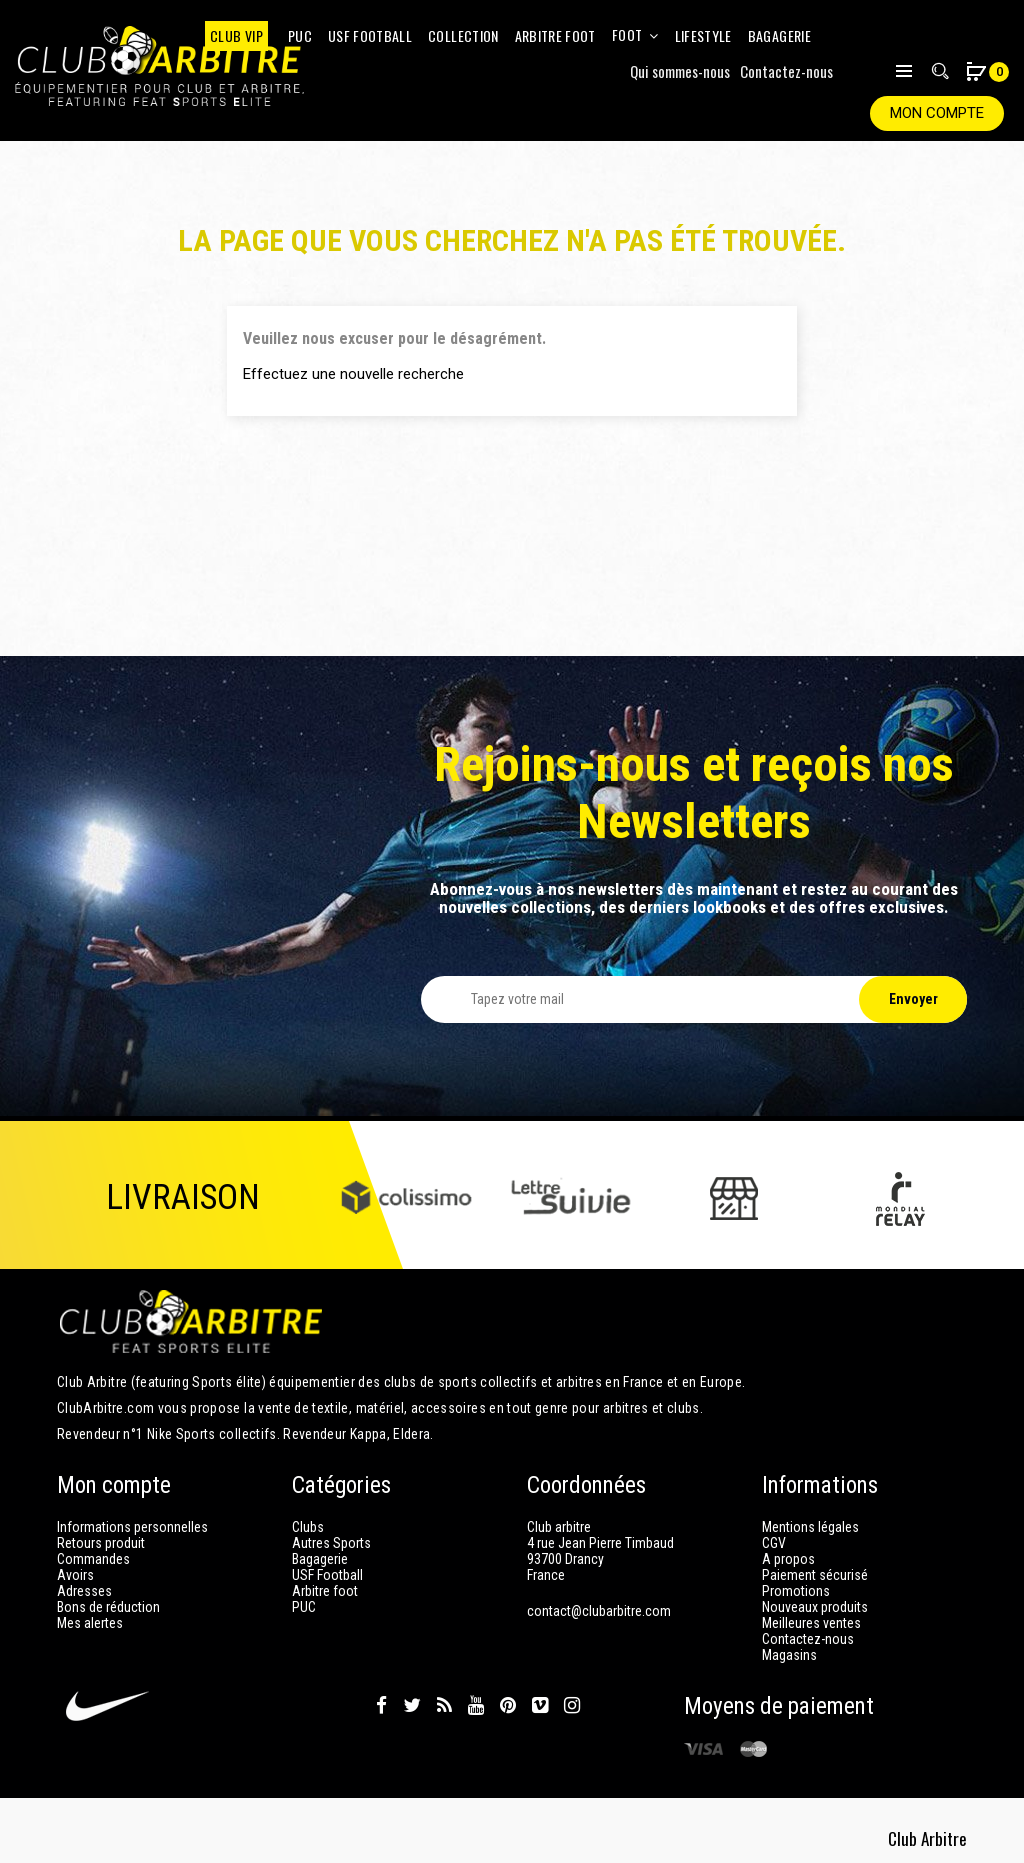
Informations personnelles (132, 1527)
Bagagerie (320, 1559)
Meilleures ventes (811, 1623)
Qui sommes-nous (680, 71)
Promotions (796, 1591)
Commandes (93, 1559)
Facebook (381, 1706)
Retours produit (101, 1543)
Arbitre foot (325, 1591)
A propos (788, 1559)
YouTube (476, 1706)
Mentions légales (810, 1527)
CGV (774, 1543)
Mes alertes (90, 1623)
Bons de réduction (108, 1607)
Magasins (789, 1655)
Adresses (84, 1591)
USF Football (327, 1575)
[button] (976, 73)
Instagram (572, 1706)
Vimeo (540, 1706)
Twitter (412, 1706)
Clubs (308, 1527)
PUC (304, 1607)
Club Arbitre (930, 1833)
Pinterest (508, 1706)
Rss (444, 1706)
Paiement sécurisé (815, 1575)
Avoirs (75, 1575)
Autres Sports (331, 1543)
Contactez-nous (786, 71)
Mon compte (937, 113)
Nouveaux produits (815, 1607)
